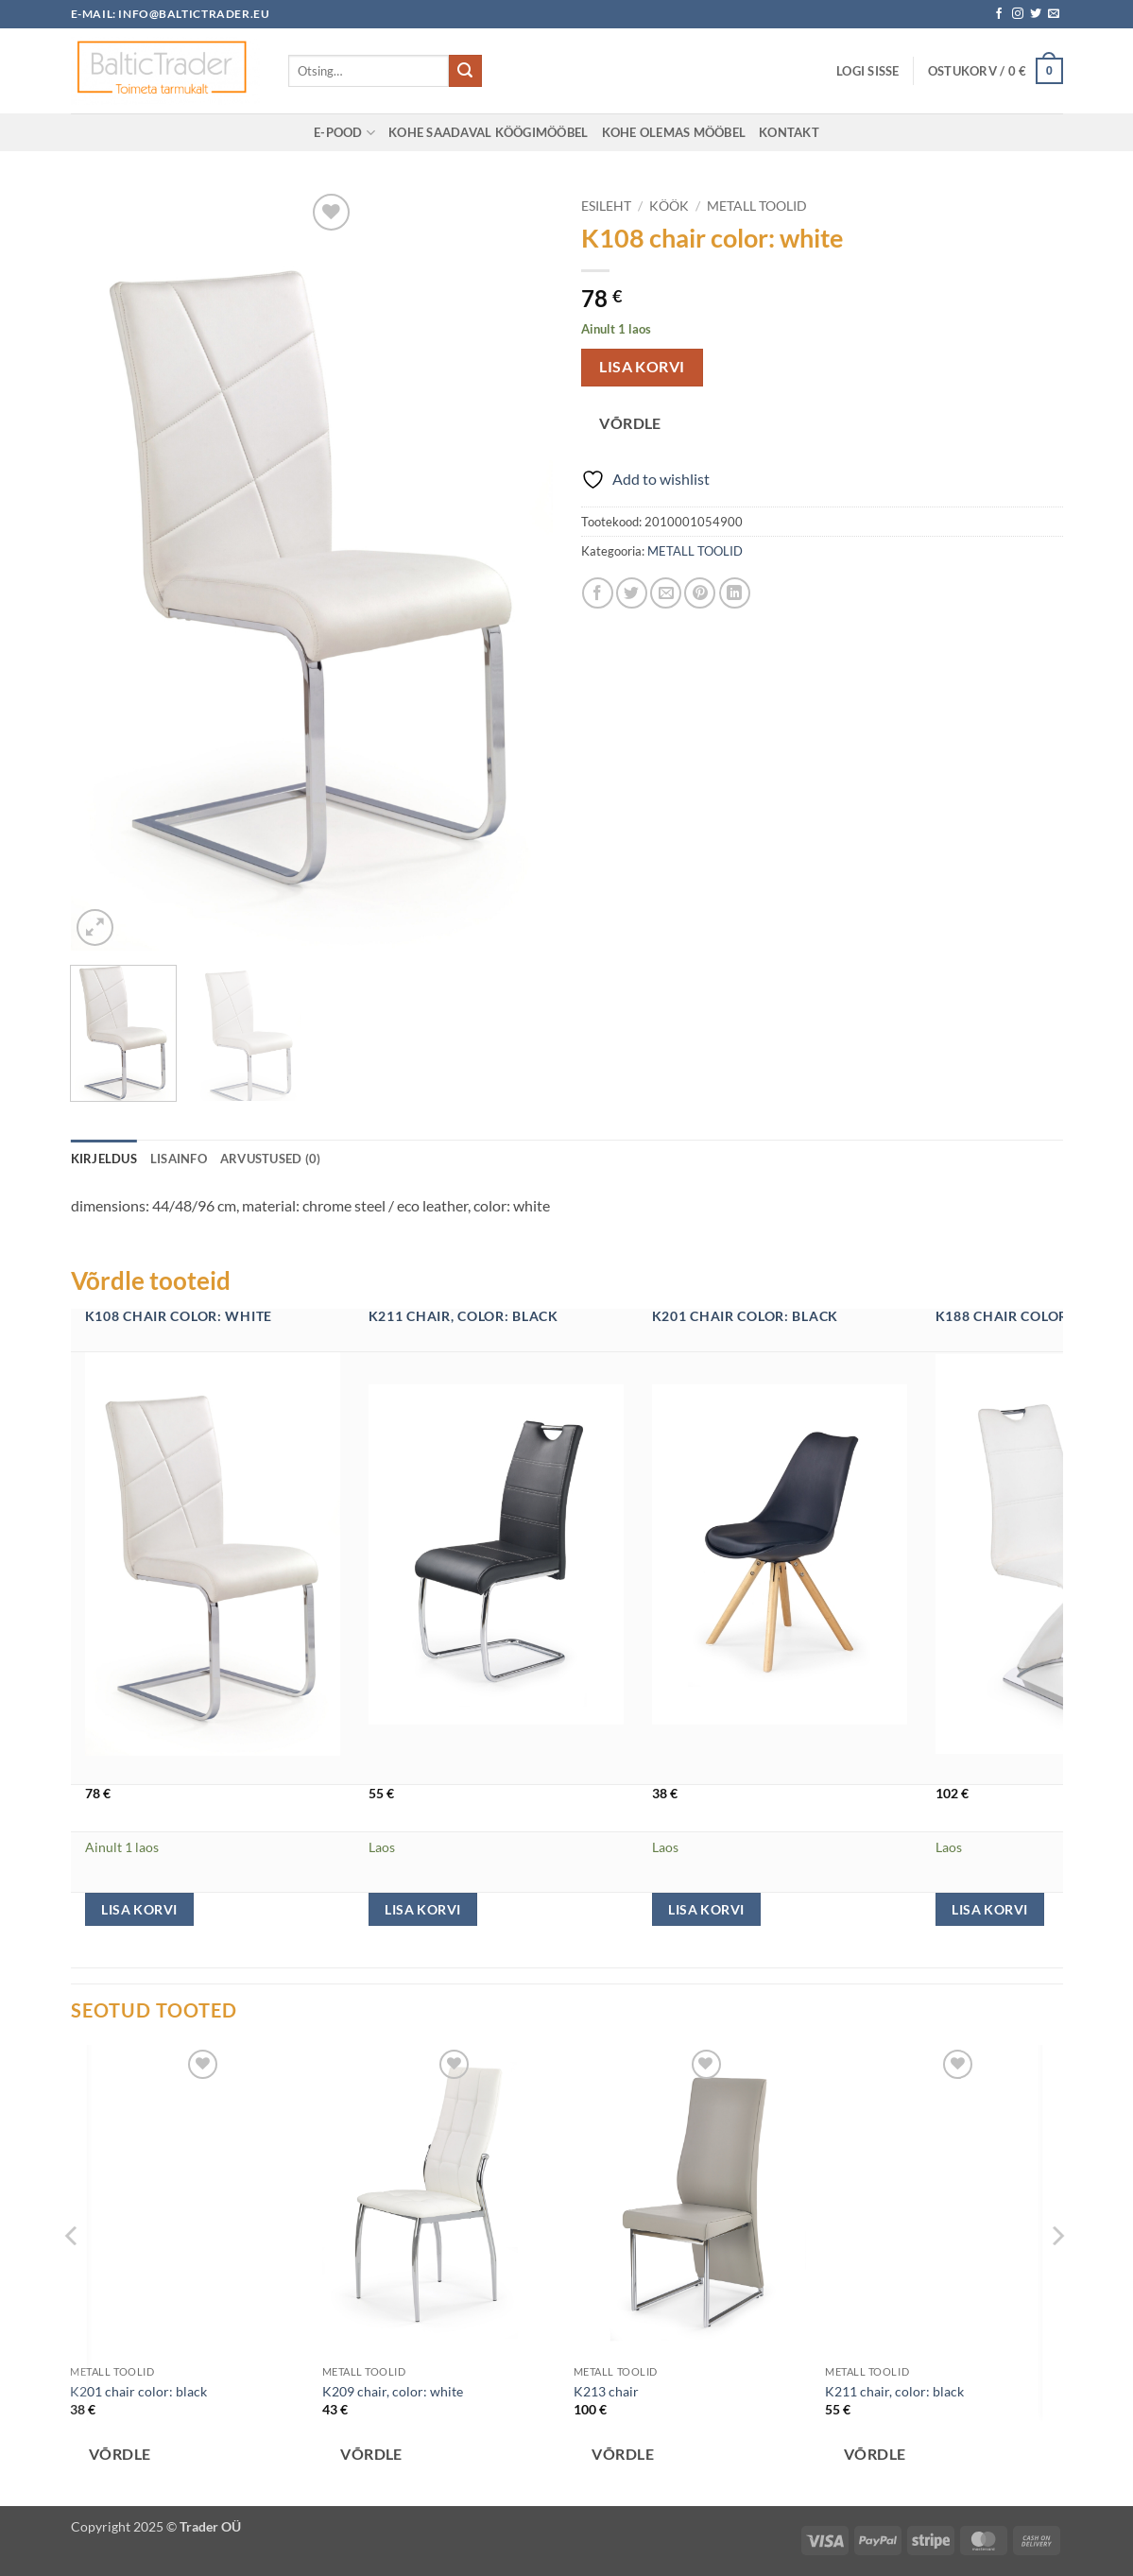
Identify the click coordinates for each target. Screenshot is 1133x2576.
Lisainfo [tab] (178, 1158)
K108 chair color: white (179, 1316)
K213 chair (606, 2391)
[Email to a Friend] (665, 593)
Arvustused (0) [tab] (270, 1158)
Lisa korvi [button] (139, 1909)
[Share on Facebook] (597, 593)
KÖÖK (669, 206)
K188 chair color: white (1030, 1316)
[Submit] (465, 71)
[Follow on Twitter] (1035, 14)
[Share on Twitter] (631, 593)
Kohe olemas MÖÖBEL (674, 132)
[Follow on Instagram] (1017, 14)
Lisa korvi (642, 366)
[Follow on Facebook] (998, 14)
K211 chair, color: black (463, 1316)
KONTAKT (789, 132)
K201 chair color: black (745, 1316)
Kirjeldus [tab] (104, 1158)
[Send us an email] (1053, 14)
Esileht (606, 206)
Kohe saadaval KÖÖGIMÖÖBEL (488, 132)
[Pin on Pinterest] (699, 593)
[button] (868, 71)
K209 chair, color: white (392, 2391)
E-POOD (344, 133)
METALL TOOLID (757, 206)
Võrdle (630, 423)
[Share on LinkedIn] (734, 593)
